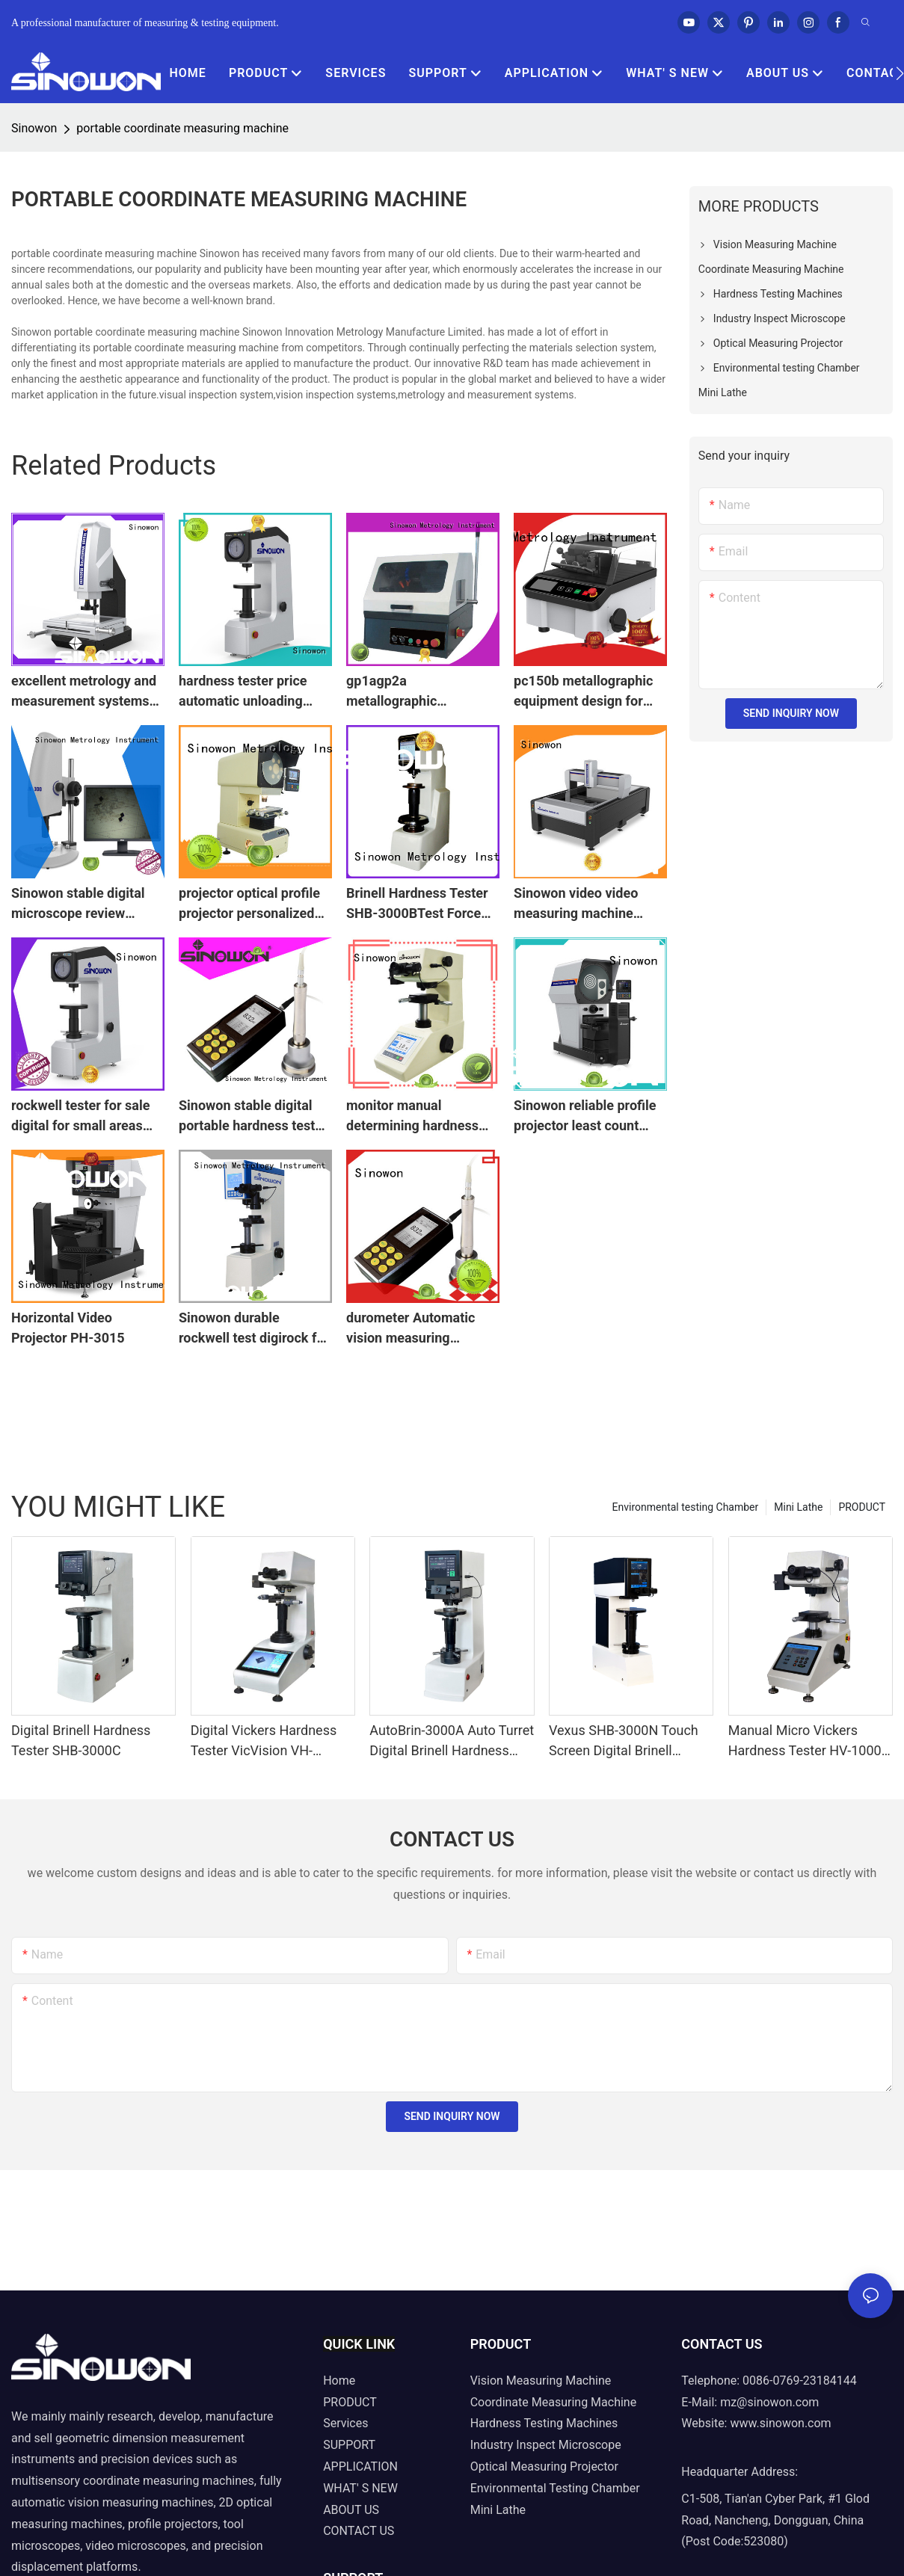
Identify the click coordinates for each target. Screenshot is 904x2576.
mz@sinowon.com (769, 2402)
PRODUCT (861, 1507)
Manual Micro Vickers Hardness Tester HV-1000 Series (805, 1741)
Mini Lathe (798, 1507)
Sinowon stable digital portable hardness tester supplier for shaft (253, 1116)
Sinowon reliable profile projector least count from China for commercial (585, 1116)
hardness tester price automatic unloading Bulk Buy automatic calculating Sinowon (243, 692)
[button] (900, 73)
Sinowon (34, 128)
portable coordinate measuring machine (182, 128)
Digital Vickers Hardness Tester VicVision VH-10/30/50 (264, 1741)
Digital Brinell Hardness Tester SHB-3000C (80, 1740)
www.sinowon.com (780, 2423)
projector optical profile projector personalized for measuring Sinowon (249, 904)
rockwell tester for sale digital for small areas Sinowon (80, 1116)
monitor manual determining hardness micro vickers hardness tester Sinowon (416, 1116)
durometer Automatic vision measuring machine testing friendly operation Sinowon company (419, 1329)
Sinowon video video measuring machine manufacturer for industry (576, 904)
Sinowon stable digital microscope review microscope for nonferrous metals (78, 904)
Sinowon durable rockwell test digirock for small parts (254, 1329)
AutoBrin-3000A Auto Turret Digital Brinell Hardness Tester (451, 1741)
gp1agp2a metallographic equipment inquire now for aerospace (415, 692)
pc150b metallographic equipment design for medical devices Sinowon (590, 692)
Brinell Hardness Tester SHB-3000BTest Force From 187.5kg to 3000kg (420, 904)
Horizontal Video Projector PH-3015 (68, 1328)
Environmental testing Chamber (685, 1507)
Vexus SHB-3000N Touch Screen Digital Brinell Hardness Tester (623, 1741)
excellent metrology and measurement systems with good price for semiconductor (83, 692)
